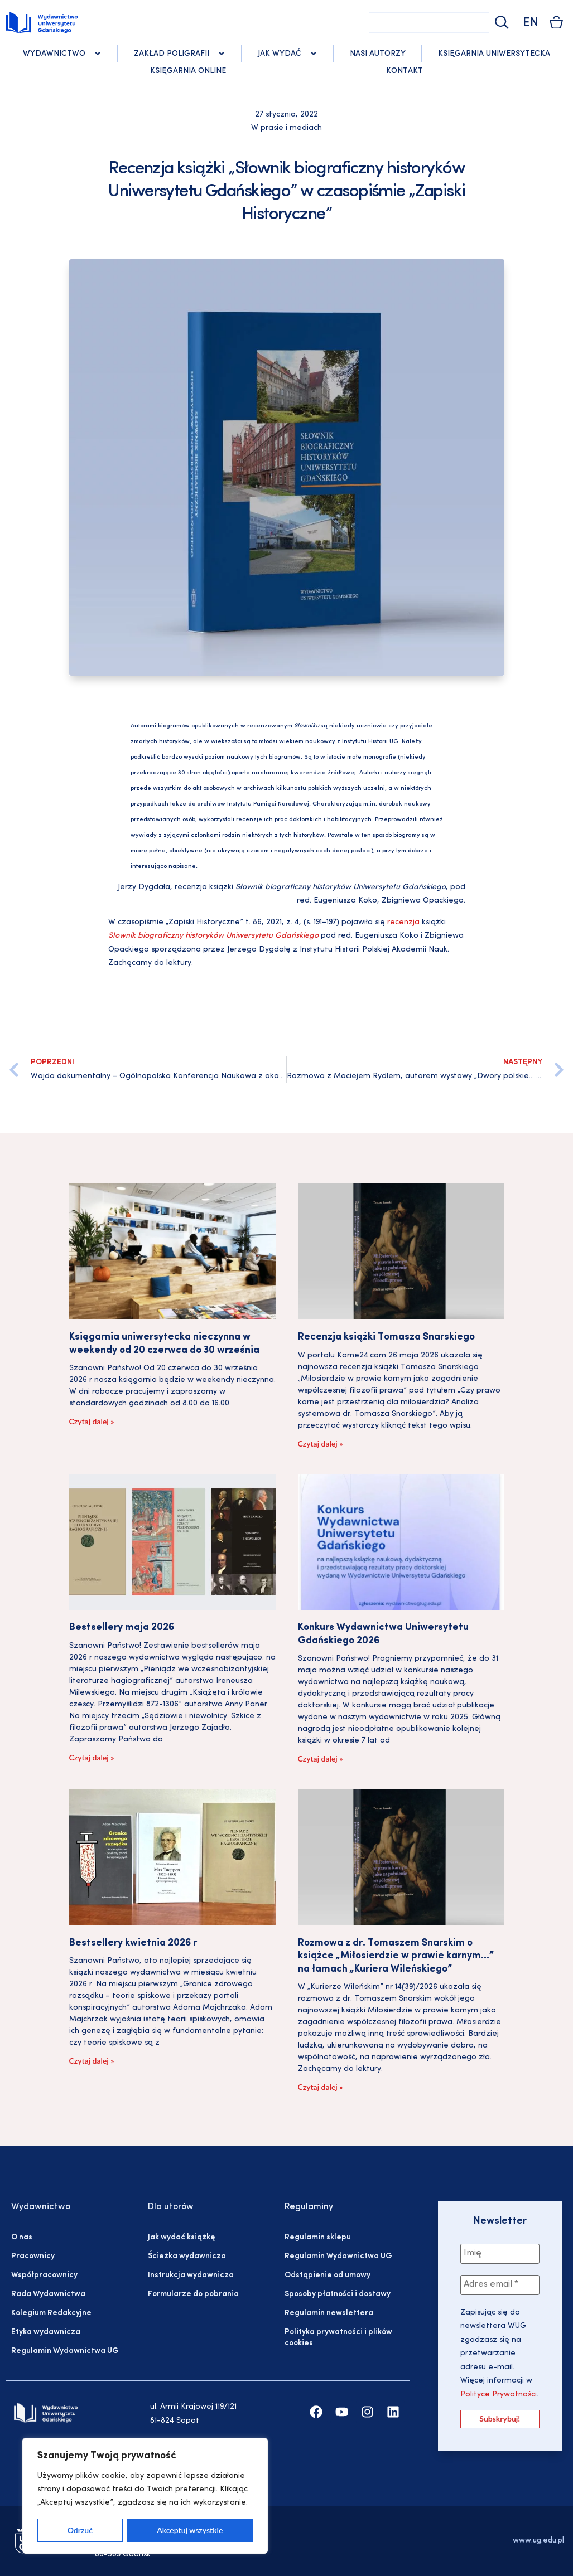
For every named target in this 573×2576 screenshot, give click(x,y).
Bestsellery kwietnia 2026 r (133, 1943)
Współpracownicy (44, 2275)
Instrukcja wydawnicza (191, 2275)
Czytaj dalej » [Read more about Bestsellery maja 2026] (91, 1757)
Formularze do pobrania (193, 2294)
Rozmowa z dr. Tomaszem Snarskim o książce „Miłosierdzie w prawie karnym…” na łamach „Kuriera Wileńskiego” (396, 1956)
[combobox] (429, 22)
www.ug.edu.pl (538, 2540)
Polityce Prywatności (498, 2394)
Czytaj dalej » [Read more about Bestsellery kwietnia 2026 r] (91, 2060)
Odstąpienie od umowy (327, 2275)
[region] (145, 2496)
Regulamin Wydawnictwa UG (65, 2351)
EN (530, 23)
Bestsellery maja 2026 (121, 1627)
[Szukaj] (500, 22)
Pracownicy (33, 2256)
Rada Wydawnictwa (48, 2294)
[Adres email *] (500, 2285)
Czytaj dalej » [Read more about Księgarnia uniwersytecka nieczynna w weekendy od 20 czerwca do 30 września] (91, 1421)
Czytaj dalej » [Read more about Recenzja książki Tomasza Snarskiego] (320, 1443)
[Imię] (500, 2254)
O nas (21, 2237)
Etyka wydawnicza (45, 2332)
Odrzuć (80, 2530)
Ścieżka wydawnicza (187, 2256)
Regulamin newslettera (329, 2313)
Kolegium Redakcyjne (51, 2313)
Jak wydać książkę (181, 2237)
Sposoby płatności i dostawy (338, 2294)
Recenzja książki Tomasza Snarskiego (386, 1337)
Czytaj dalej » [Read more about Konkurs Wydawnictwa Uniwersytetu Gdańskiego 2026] (320, 1758)
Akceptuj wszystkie (190, 2530)
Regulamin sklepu (318, 2237)
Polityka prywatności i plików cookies (338, 2337)
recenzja (403, 922)
